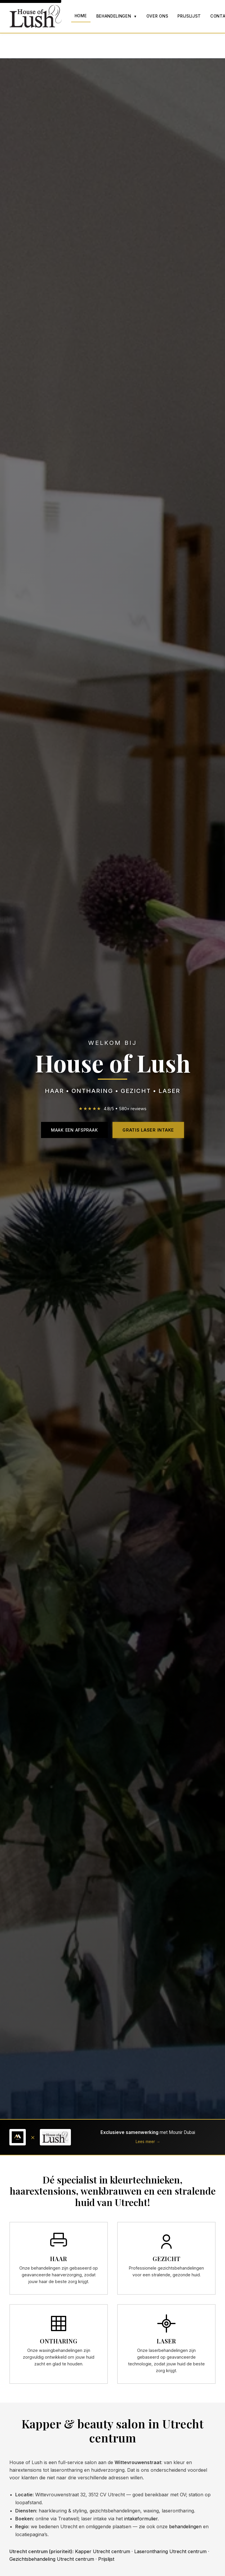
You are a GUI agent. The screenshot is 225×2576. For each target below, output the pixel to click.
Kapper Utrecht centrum (102, 2551)
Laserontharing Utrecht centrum (170, 2551)
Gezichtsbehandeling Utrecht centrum (51, 2559)
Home (81, 15)
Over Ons (157, 16)
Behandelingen (116, 16)
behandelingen (185, 2526)
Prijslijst (189, 16)
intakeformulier (141, 2519)
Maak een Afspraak (74, 1129)
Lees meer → (148, 2141)
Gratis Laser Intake (148, 1129)
